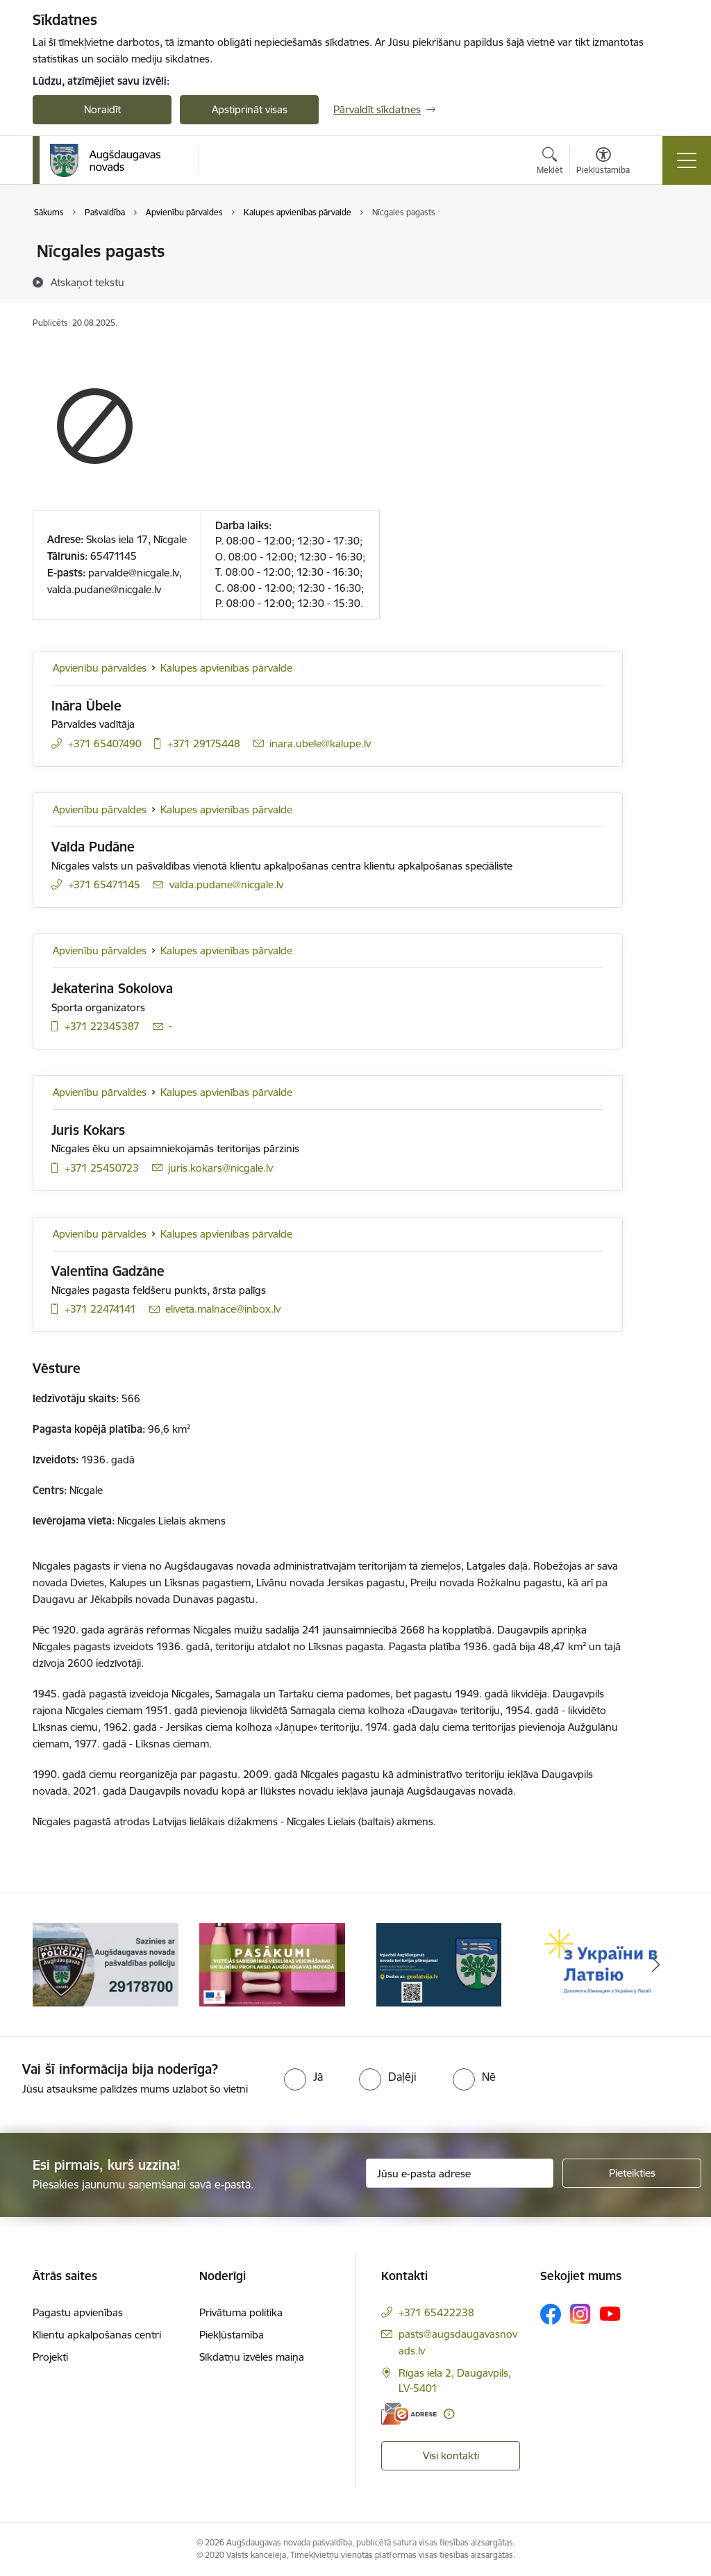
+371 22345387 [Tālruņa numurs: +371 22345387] (102, 1026)
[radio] (303, 2076)
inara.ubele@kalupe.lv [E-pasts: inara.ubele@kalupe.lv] (320, 743)
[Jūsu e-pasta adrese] (459, 2173)
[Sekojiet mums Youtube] (610, 2313)
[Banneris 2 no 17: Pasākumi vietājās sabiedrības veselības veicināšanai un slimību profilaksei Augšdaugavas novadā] (272, 1963)
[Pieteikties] (631, 2173)
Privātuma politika (241, 2312)
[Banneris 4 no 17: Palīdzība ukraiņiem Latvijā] (605, 1963)
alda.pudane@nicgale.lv (106, 589)
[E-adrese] (409, 2413)
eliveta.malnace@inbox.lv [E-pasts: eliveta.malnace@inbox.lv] (223, 1308)
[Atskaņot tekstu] (87, 282)
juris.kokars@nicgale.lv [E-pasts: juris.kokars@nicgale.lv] (220, 1167)
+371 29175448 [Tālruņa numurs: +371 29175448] (203, 743)
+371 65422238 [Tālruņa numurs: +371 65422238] (436, 2312)
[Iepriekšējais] (55, 1964)
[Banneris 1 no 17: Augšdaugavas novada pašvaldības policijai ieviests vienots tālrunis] (105, 1963)
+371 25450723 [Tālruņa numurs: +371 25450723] (102, 1167)
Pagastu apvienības (78, 2312)
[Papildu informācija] (449, 2414)
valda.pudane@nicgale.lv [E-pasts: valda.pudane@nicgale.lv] (226, 884)
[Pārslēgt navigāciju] (686, 160)
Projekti (50, 2356)
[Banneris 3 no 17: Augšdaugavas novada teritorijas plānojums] (439, 1963)
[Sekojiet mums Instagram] (580, 2314)
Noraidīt (102, 109)
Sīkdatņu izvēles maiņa (251, 2356)
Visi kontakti (451, 2455)
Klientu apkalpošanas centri (97, 2334)
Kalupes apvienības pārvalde (226, 667)
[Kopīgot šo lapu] (659, 280)
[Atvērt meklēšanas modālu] (549, 162)
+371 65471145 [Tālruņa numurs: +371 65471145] (104, 884)
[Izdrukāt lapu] (659, 245)
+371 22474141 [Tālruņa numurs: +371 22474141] (100, 1308)
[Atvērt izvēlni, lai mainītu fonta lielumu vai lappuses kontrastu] (603, 162)
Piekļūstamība (231, 2334)
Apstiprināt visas (249, 109)
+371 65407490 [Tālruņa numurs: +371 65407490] (105, 743)
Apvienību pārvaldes (100, 667)
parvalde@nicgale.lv (133, 572)
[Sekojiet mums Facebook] (550, 2314)
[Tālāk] (655, 1964)
